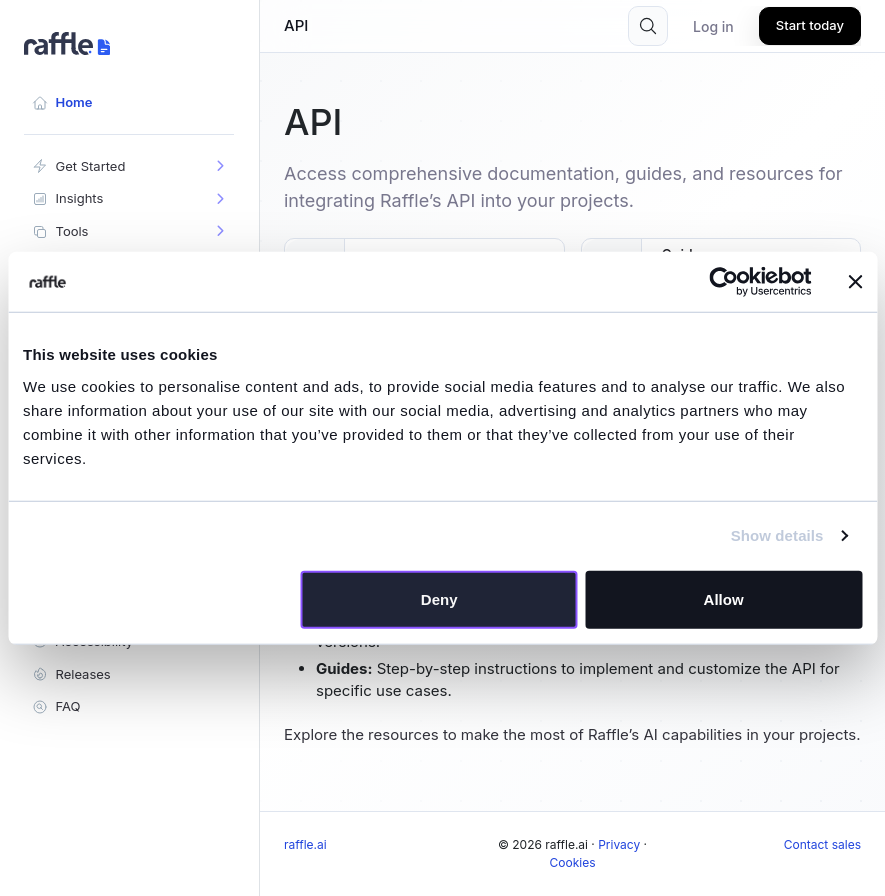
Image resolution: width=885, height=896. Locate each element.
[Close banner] (855, 282)
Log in (713, 26)
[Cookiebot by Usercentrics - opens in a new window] (723, 282)
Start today (810, 25)
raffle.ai (305, 844)
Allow (724, 598)
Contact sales (822, 844)
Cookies (573, 862)
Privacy (619, 844)
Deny (439, 598)
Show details (777, 535)
